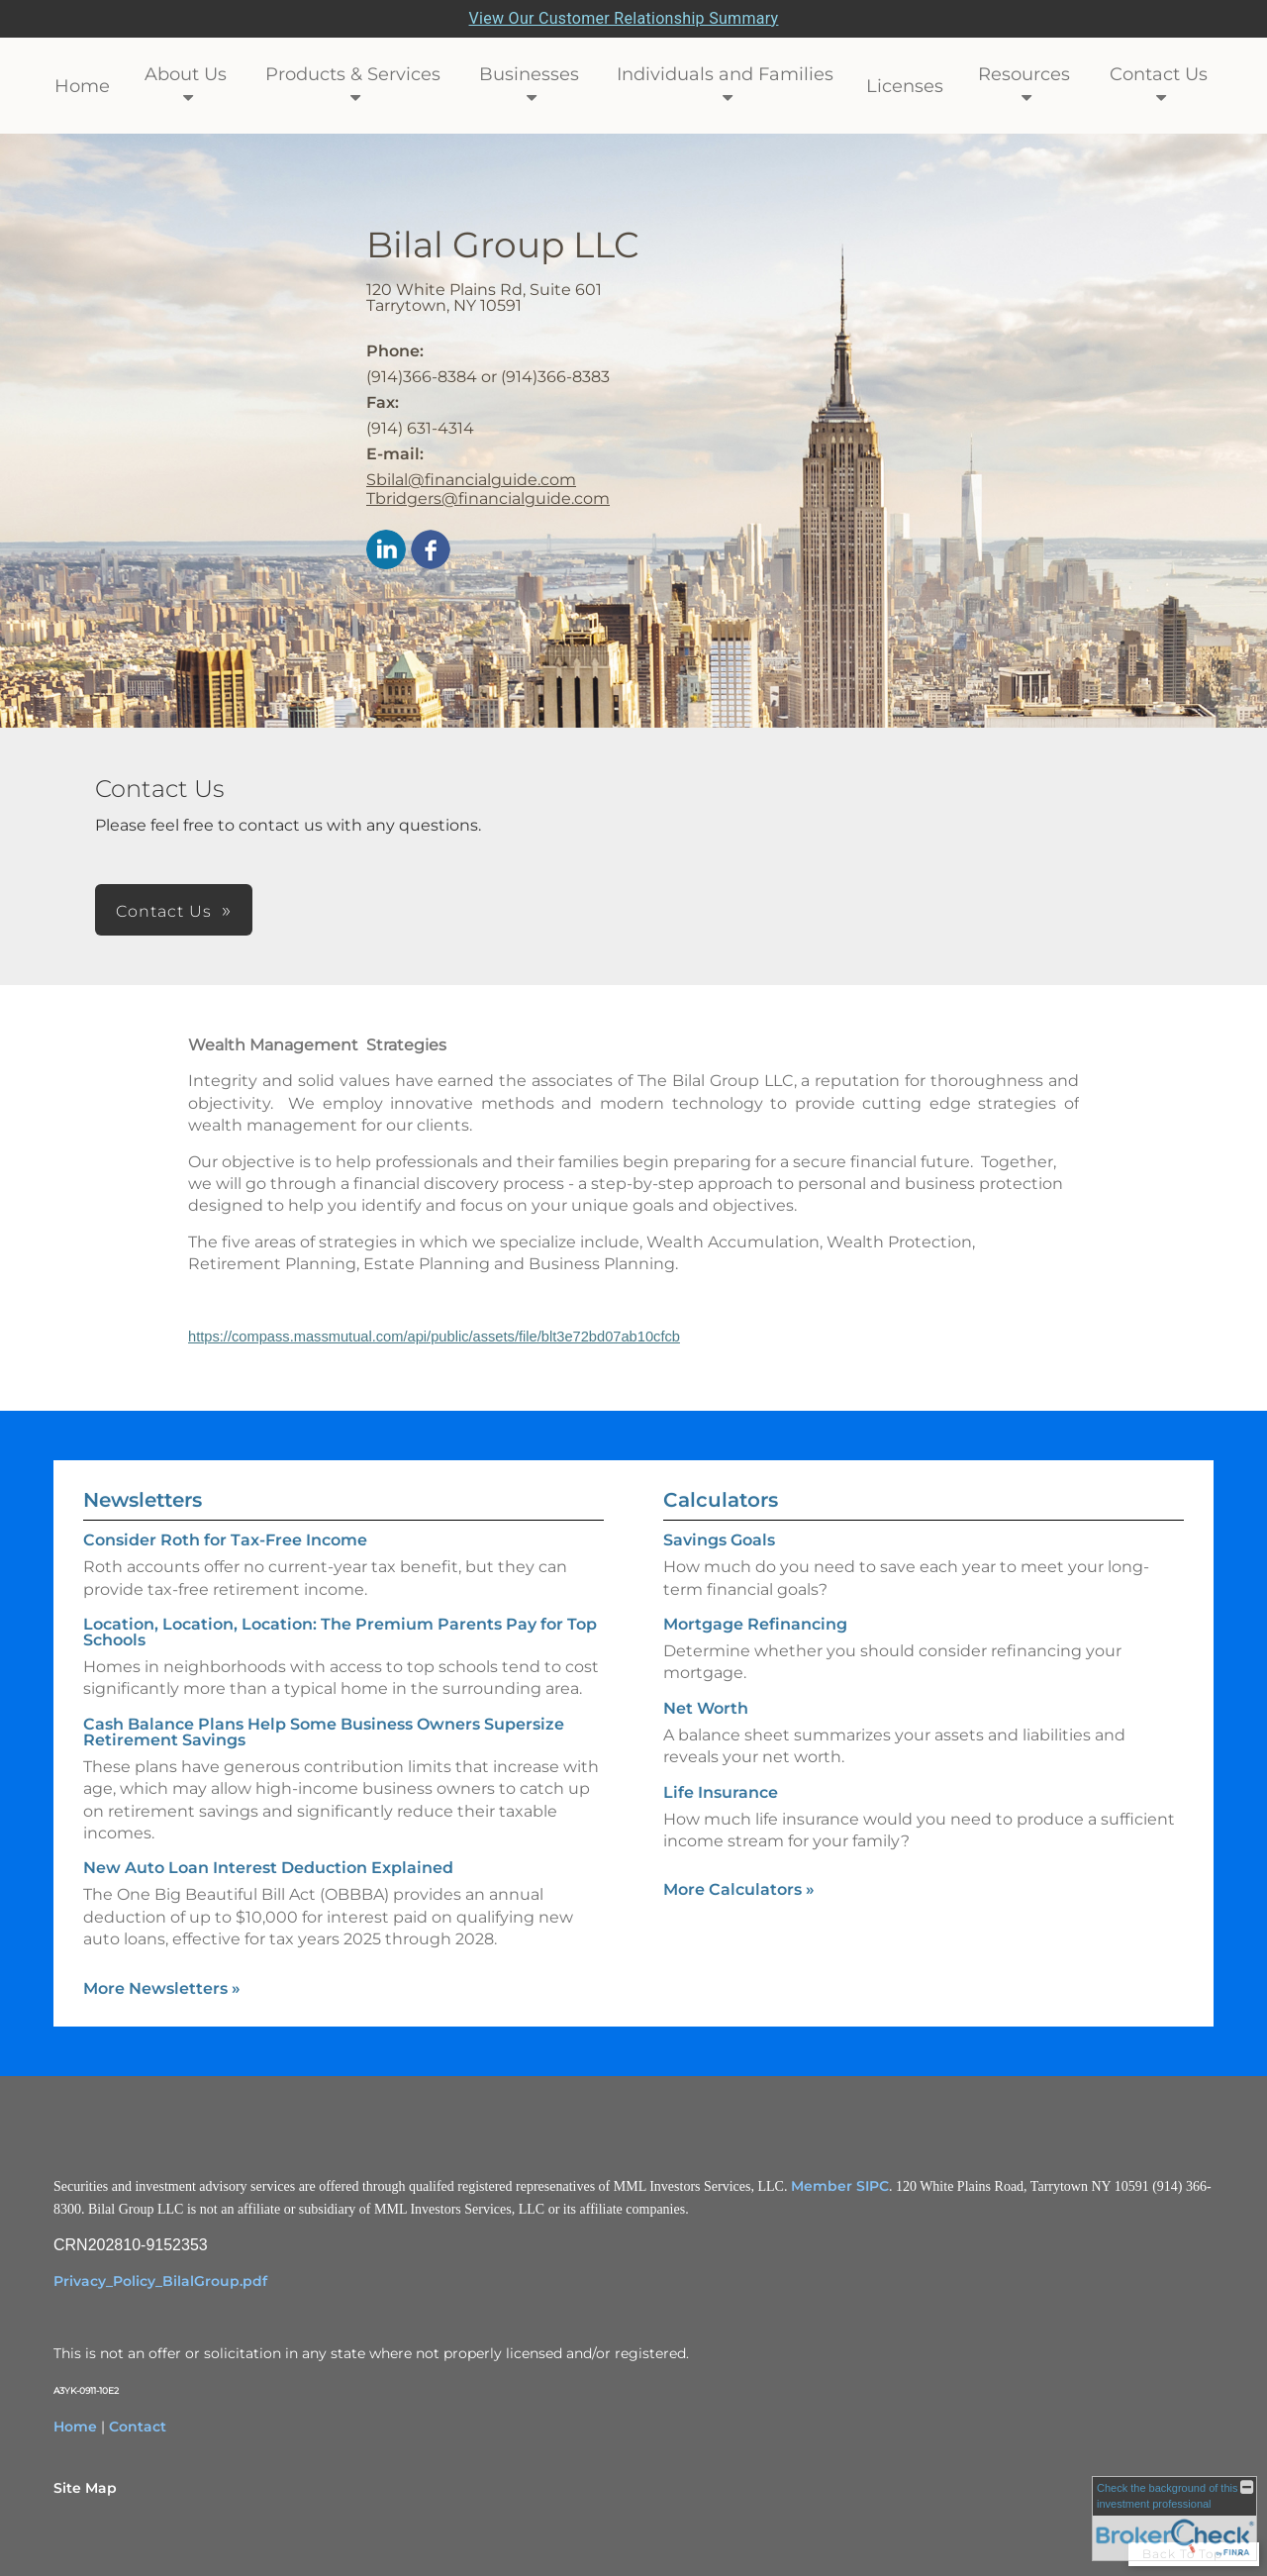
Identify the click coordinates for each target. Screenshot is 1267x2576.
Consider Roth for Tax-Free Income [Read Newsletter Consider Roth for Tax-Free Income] (225, 1540)
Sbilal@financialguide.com (471, 479)
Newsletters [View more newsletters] (142, 1500)
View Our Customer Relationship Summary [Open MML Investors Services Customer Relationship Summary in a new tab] (624, 18)
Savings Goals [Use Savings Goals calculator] (719, 1540)
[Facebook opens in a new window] (430, 551)
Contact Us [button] (164, 911)
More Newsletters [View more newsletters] (162, 1988)
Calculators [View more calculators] (720, 1500)
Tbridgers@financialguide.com (488, 498)
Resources (1024, 74)
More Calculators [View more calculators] (739, 1889)
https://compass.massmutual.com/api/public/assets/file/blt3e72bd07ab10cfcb (434, 1336)
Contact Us (1159, 74)
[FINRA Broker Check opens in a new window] (1174, 2518)
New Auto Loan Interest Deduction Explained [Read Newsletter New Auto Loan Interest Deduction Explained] (268, 1867)
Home (82, 86)
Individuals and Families (725, 74)
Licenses (904, 86)
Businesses (529, 74)
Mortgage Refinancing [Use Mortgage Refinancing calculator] (755, 1624)
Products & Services (352, 74)
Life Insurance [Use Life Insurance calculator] (720, 1792)
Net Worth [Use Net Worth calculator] (705, 1708)
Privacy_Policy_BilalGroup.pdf (160, 2281)
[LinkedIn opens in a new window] (386, 551)
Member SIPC (840, 2186)
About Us (186, 74)
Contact (137, 2426)
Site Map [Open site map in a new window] (85, 2488)
